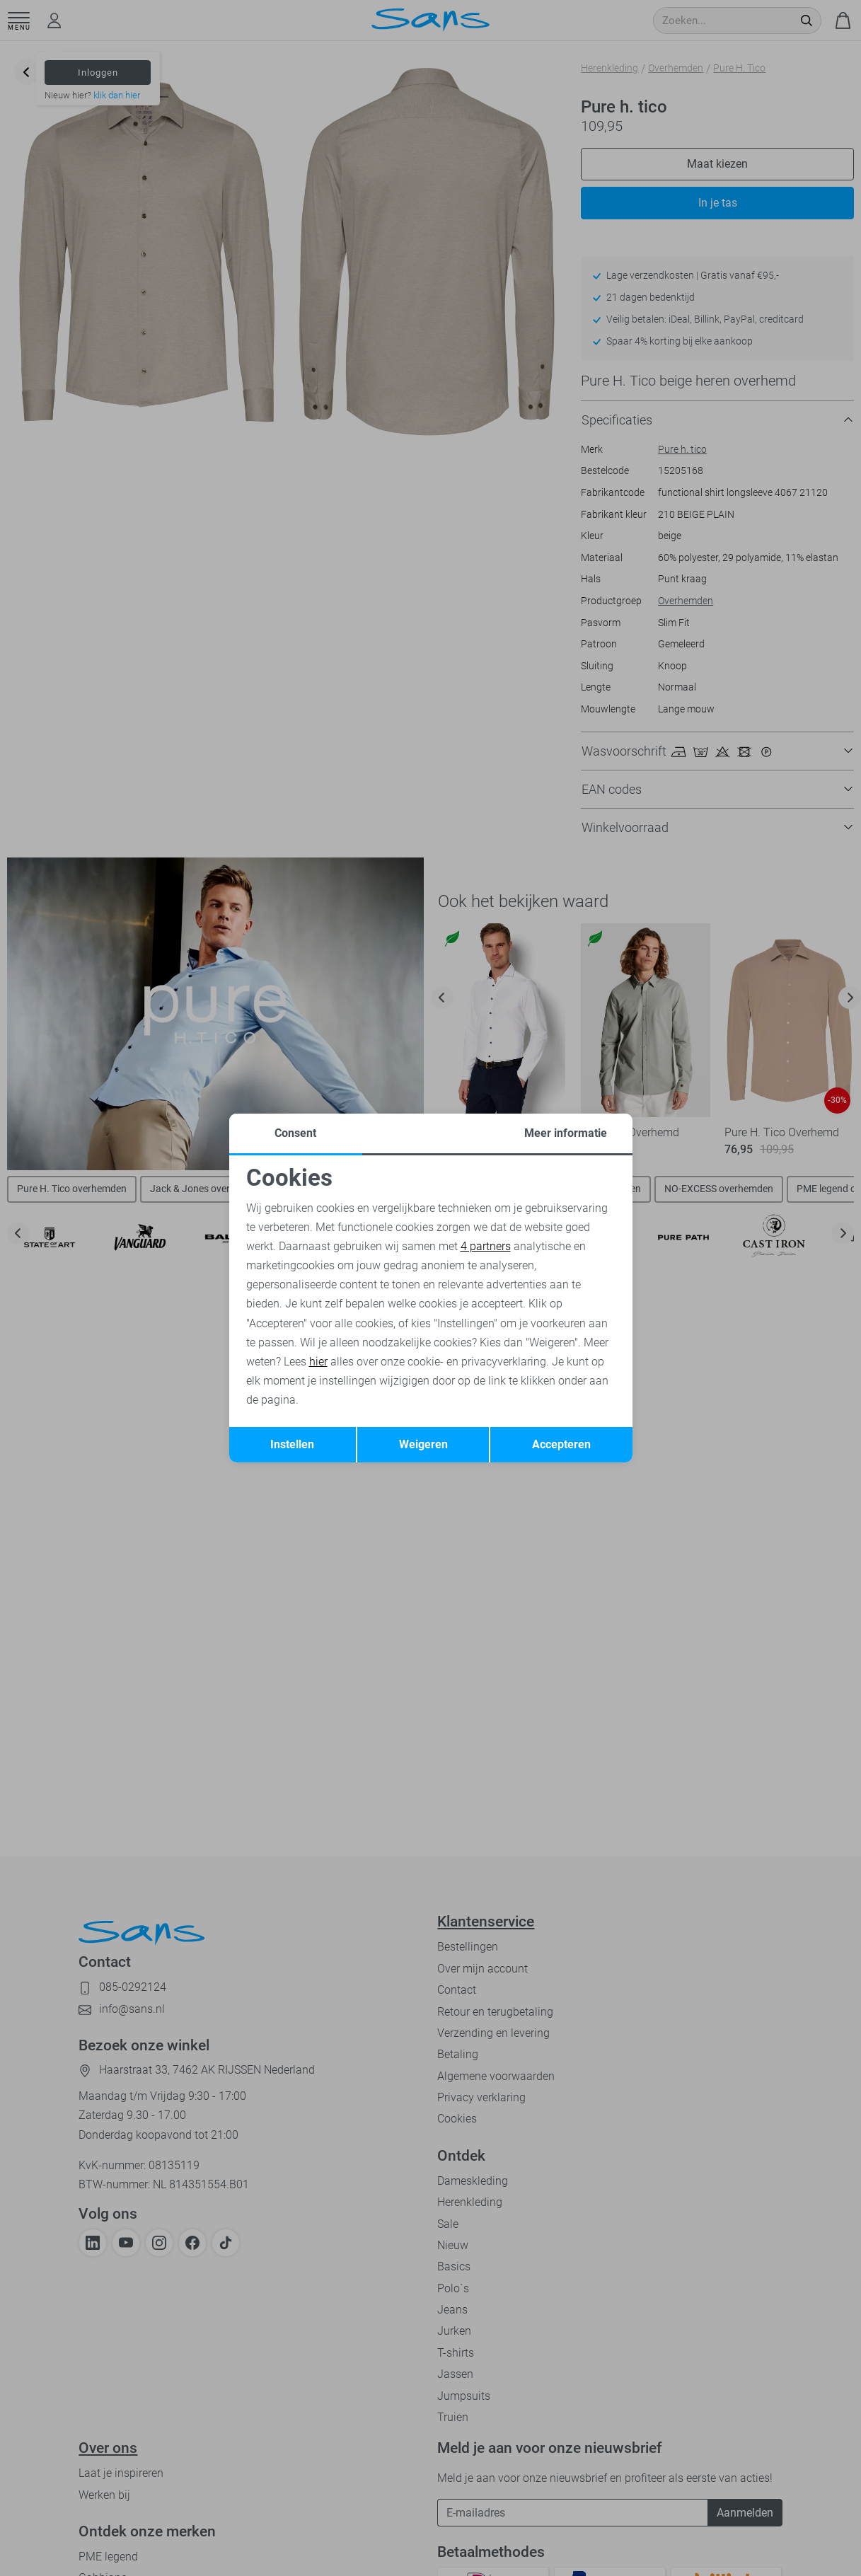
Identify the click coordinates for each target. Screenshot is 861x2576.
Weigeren (423, 1444)
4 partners (486, 1246)
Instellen (292, 1444)
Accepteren (561, 1444)
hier (318, 1361)
